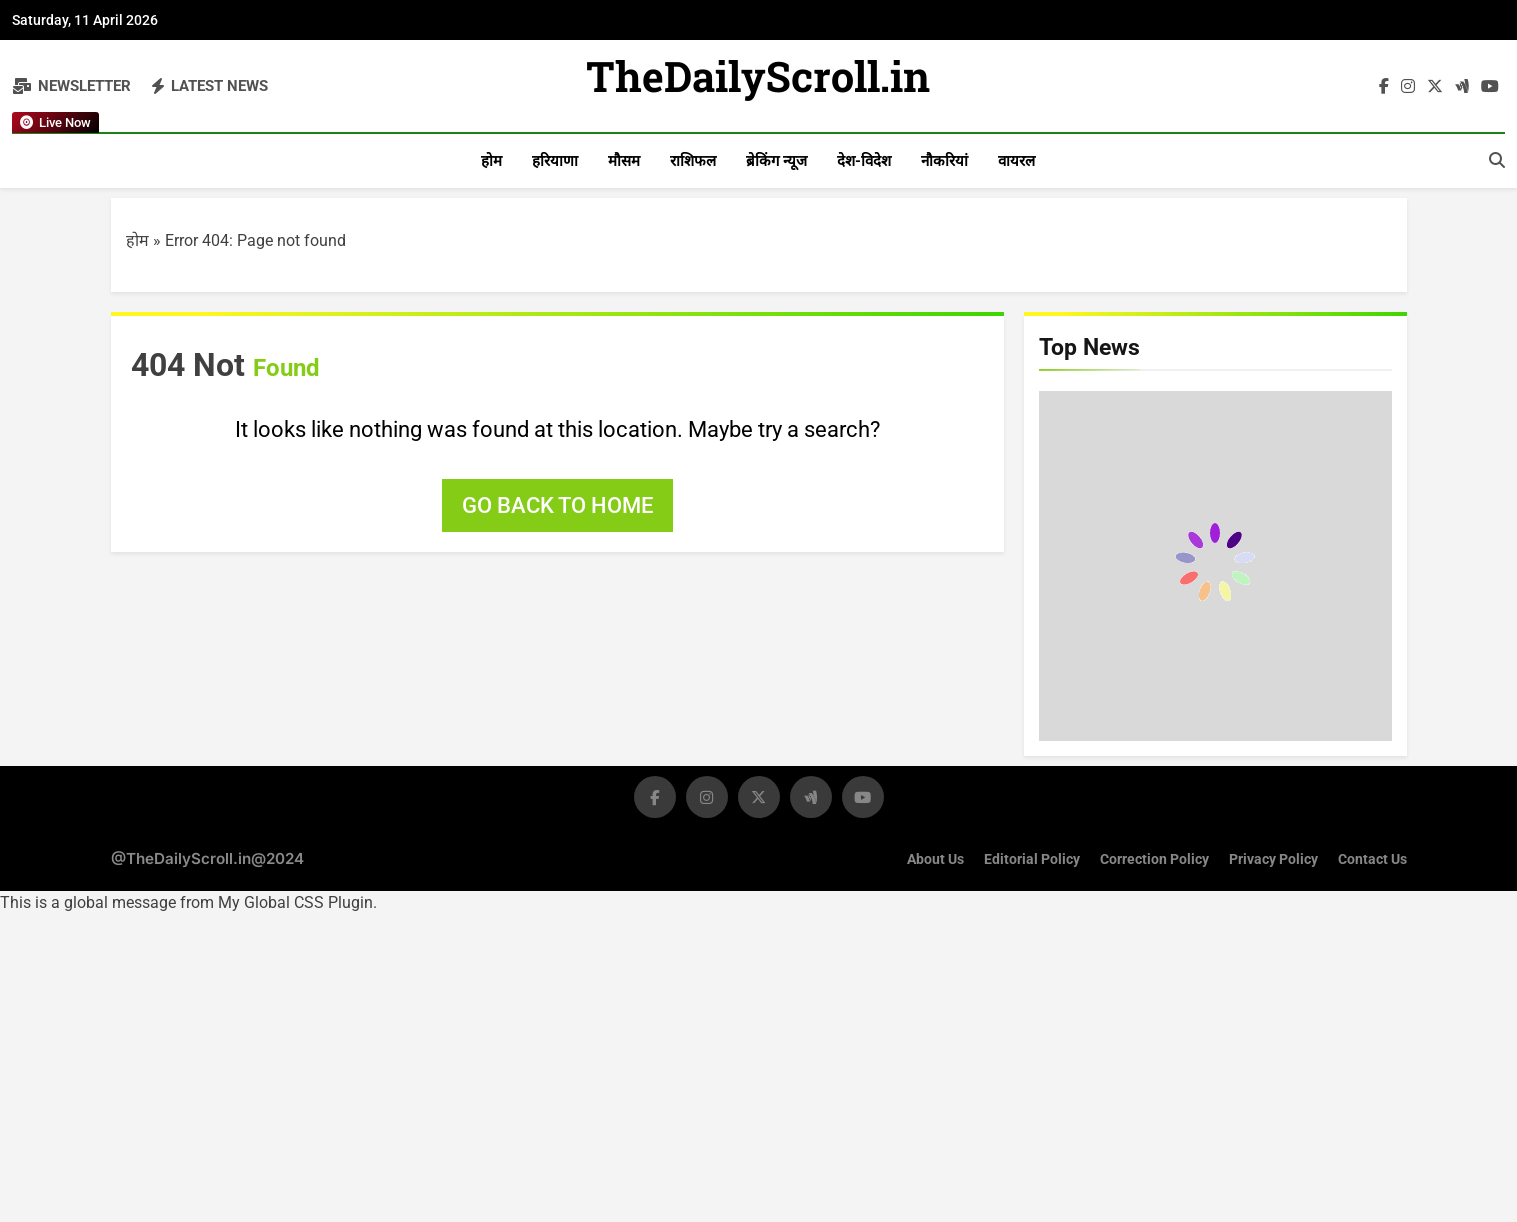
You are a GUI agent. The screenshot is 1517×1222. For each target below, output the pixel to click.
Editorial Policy (1032, 859)
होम (491, 161)
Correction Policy (1154, 859)
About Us (935, 859)
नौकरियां (944, 161)
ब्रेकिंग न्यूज (776, 161)
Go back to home (557, 505)
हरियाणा (555, 161)
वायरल (1016, 161)
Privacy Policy (1273, 859)
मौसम (624, 161)
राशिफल (693, 161)
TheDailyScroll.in (758, 82)
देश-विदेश (864, 161)
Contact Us (1372, 859)
